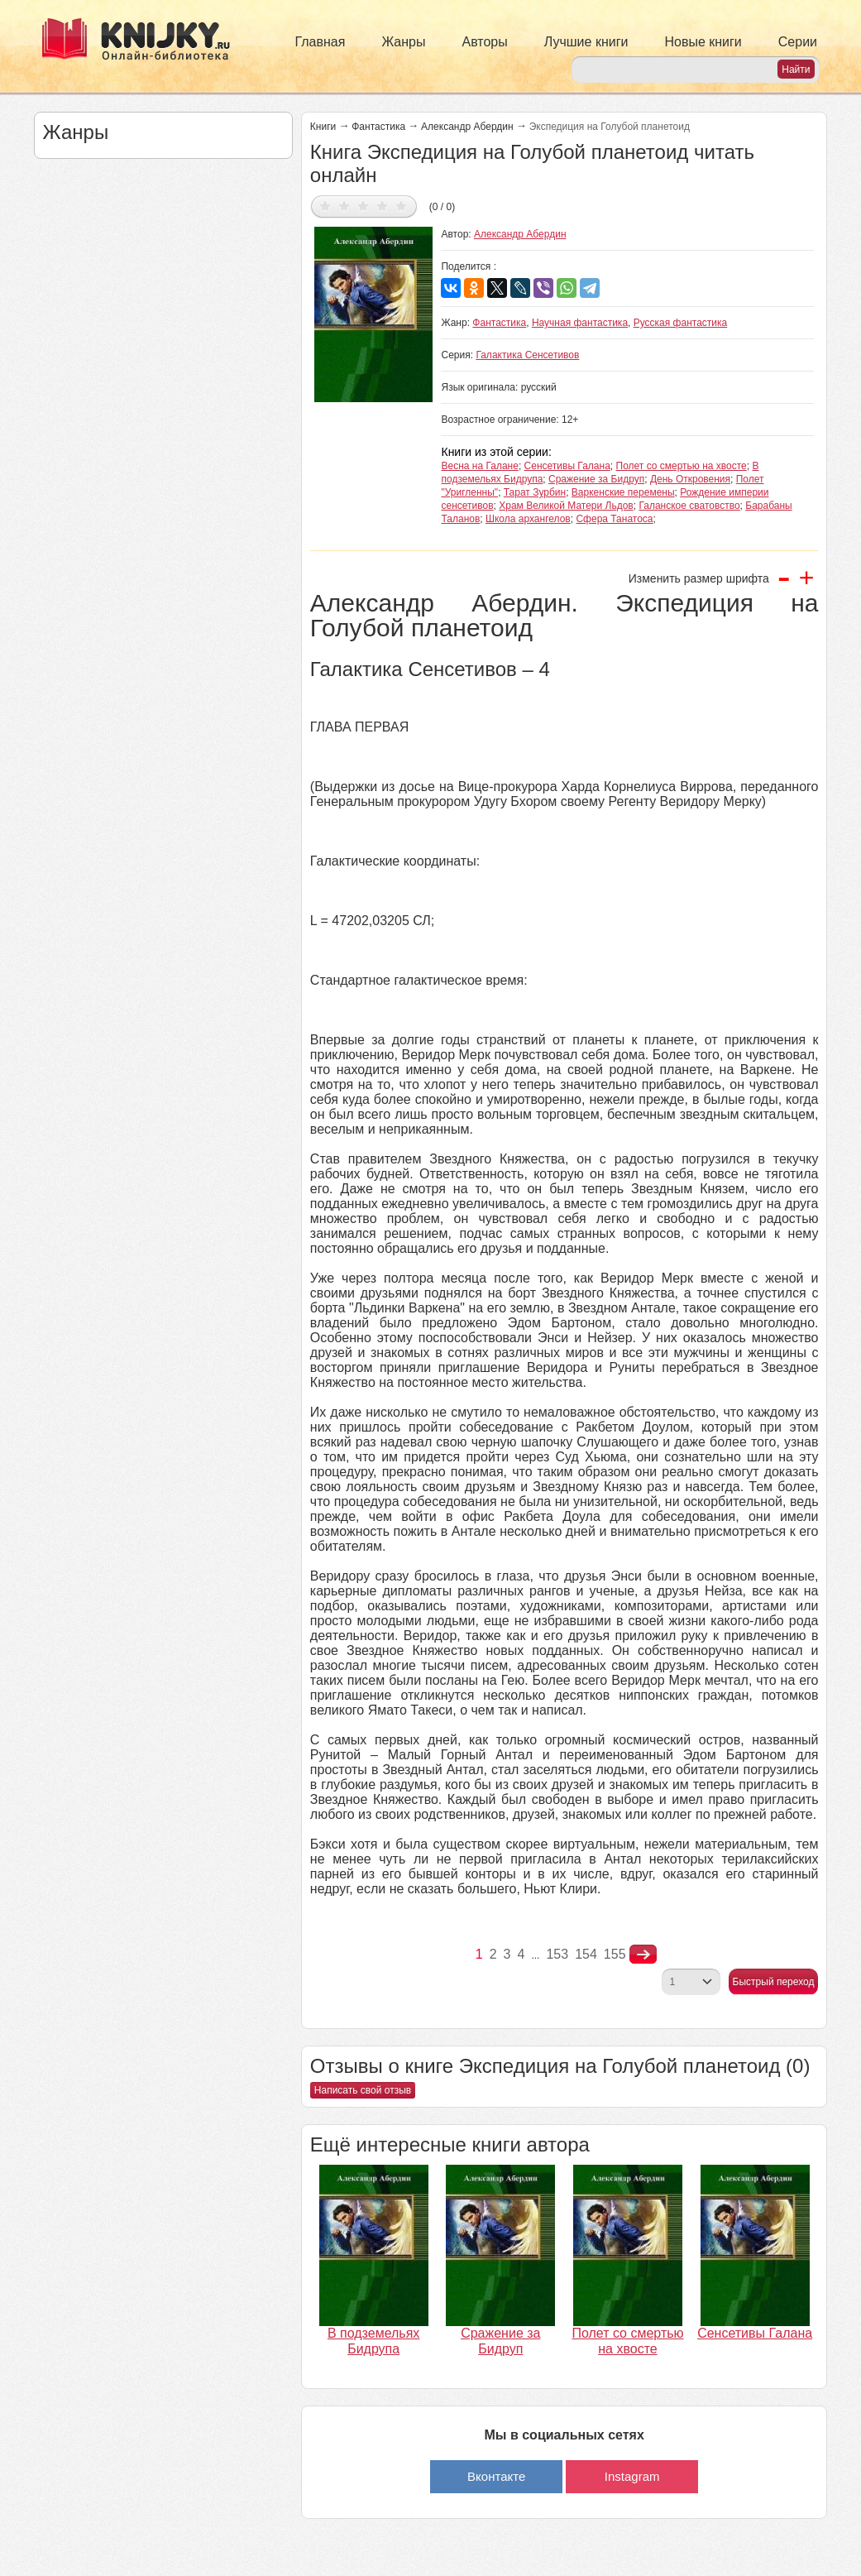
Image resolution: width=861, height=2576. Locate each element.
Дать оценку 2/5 (344, 205)
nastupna (643, 1954)
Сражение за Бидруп (596, 479)
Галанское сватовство (689, 505)
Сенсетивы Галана (567, 466)
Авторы (485, 42)
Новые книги (702, 42)
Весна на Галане (479, 466)
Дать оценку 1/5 (325, 205)
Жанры (403, 42)
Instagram (632, 2476)
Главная (320, 42)
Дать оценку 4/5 (382, 205)
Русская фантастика (680, 323)
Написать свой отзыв (362, 2090)
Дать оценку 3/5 (363, 205)
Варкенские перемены (623, 492)
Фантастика (378, 126)
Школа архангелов (528, 519)
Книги (323, 126)
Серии (797, 42)
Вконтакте (496, 2476)
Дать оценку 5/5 (402, 205)
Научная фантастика (580, 323)
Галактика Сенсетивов (527, 355)
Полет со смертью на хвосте (681, 466)
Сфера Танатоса (614, 519)
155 (615, 1954)
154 (586, 1954)
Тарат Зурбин (535, 492)
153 (557, 1954)
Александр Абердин (467, 126)
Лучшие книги (586, 42)
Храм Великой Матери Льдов (566, 505)
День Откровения (690, 479)
